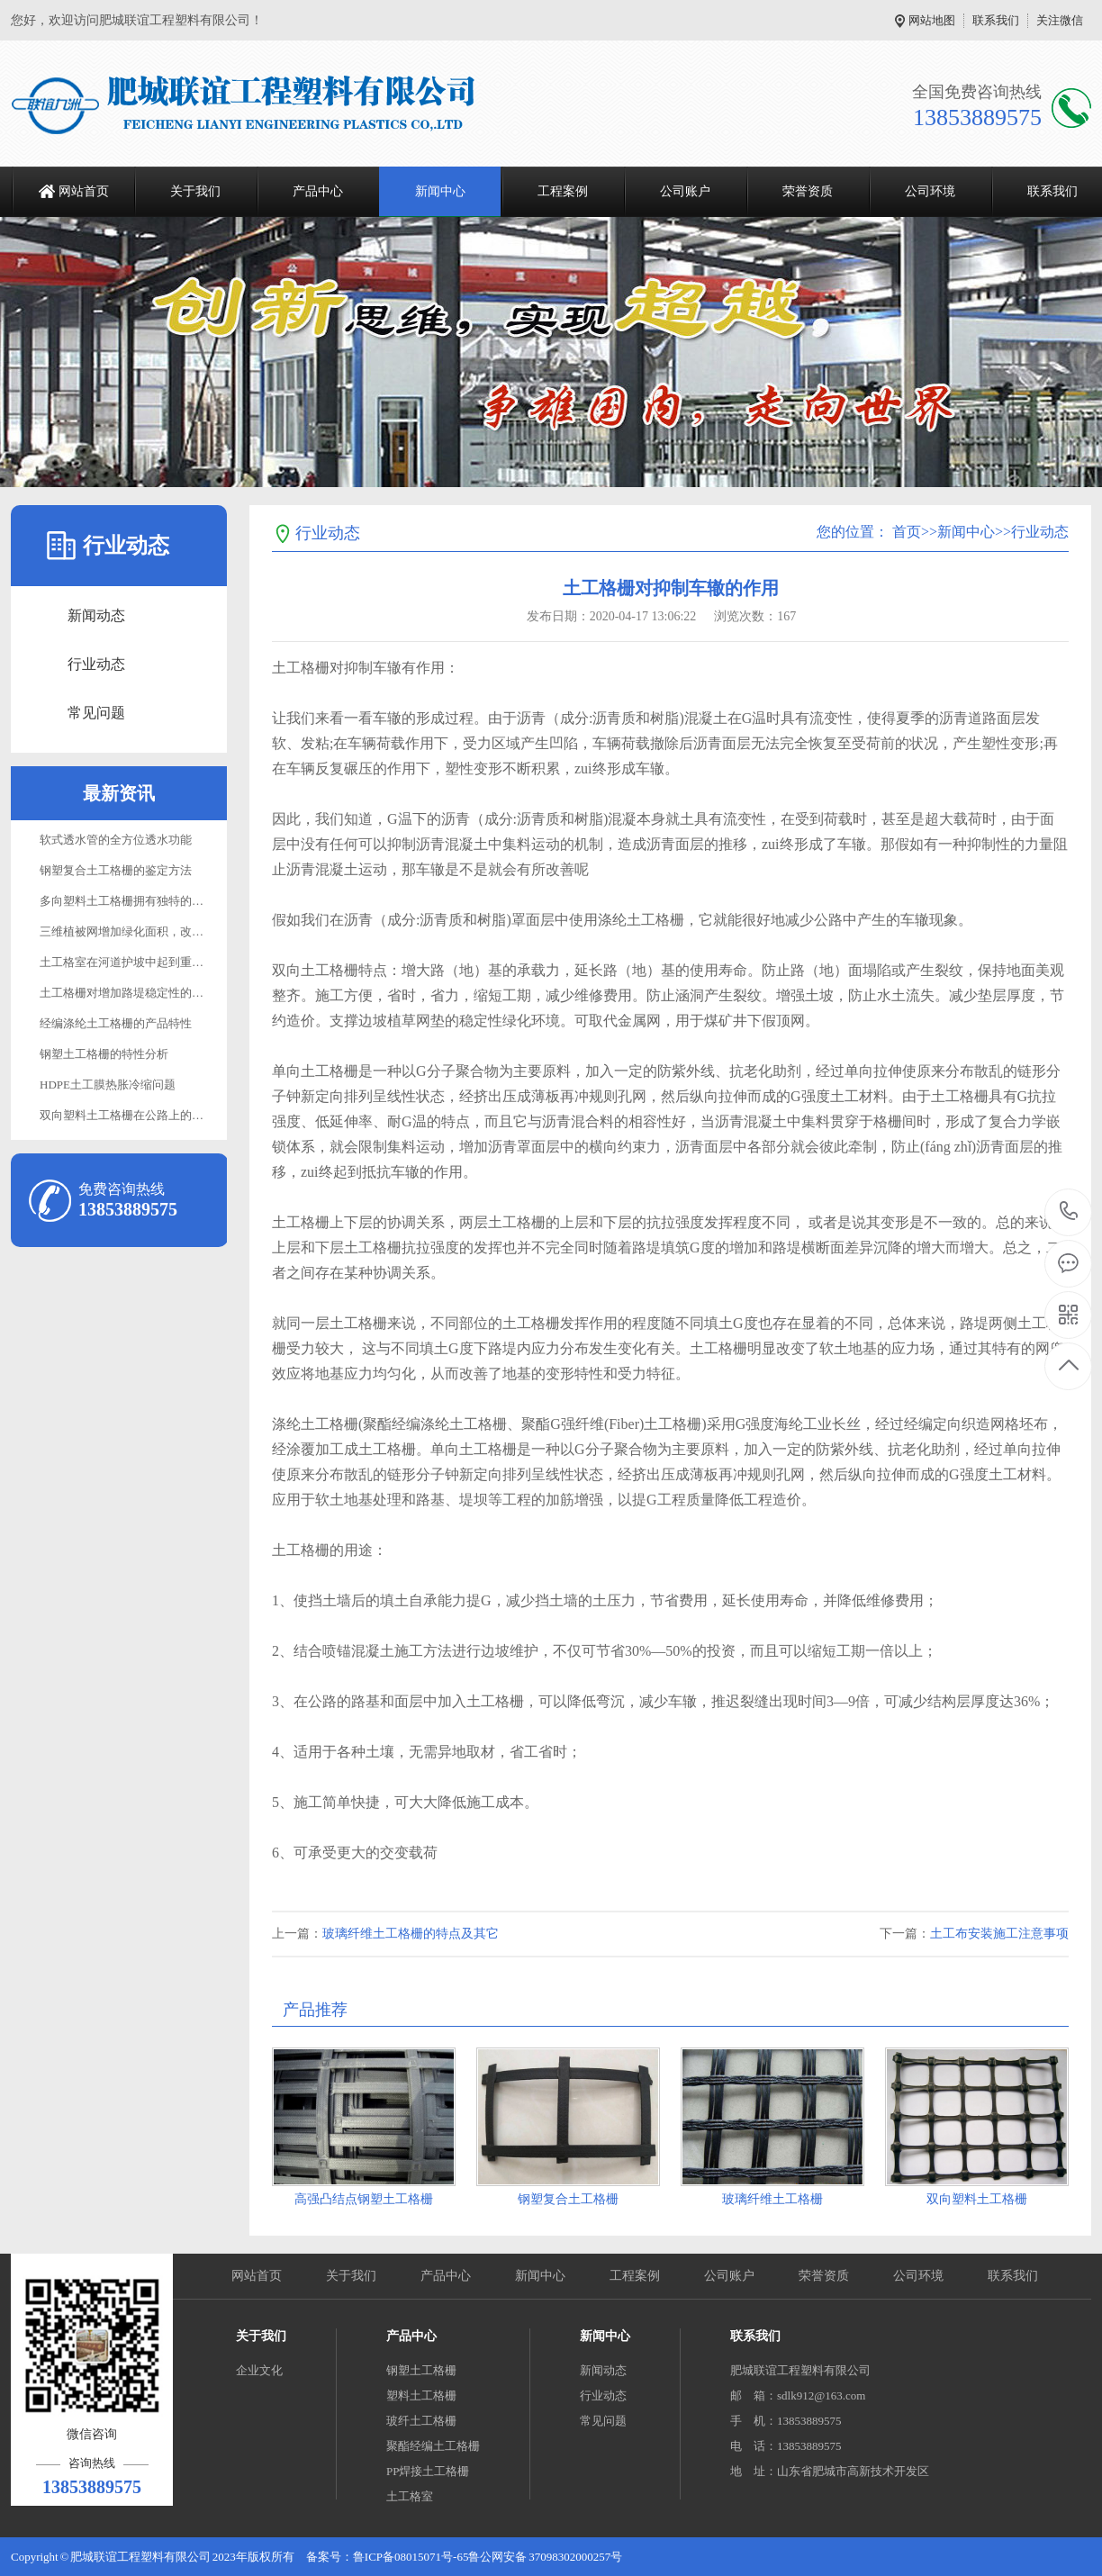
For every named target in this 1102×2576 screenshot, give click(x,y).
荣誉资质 (807, 191)
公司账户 (685, 191)
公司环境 (930, 191)
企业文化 (259, 2370)
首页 (906, 531)
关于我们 (195, 191)
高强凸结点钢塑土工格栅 (363, 2199)
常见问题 (96, 712)
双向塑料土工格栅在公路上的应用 (127, 1115)
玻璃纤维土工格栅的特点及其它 (410, 1933)
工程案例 (562, 191)
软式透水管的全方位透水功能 (116, 839)
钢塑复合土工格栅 (568, 2199)
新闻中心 (440, 191)
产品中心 (318, 191)
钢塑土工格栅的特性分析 (104, 1054)
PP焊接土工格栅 (427, 2471)
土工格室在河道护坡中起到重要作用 (133, 962)
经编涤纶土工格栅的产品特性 (116, 1023)
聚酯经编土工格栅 (433, 2446)
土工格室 (409, 2496)
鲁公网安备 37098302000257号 (545, 2556)
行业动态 (96, 664)
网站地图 (931, 20)
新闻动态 (96, 615)
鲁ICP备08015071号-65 (411, 2556)
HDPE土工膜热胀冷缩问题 (108, 1084)
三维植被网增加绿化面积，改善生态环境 (145, 931)
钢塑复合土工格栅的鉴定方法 (116, 870)
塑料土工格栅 (421, 2395)
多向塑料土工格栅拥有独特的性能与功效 (145, 901)
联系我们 (995, 20)
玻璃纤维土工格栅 (772, 2199)
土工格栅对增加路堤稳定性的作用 (127, 992)
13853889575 (1069, 1211)
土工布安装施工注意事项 (999, 1933)
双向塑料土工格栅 (976, 2199)
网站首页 (84, 191)
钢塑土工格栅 (421, 2370)
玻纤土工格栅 (421, 2420)
